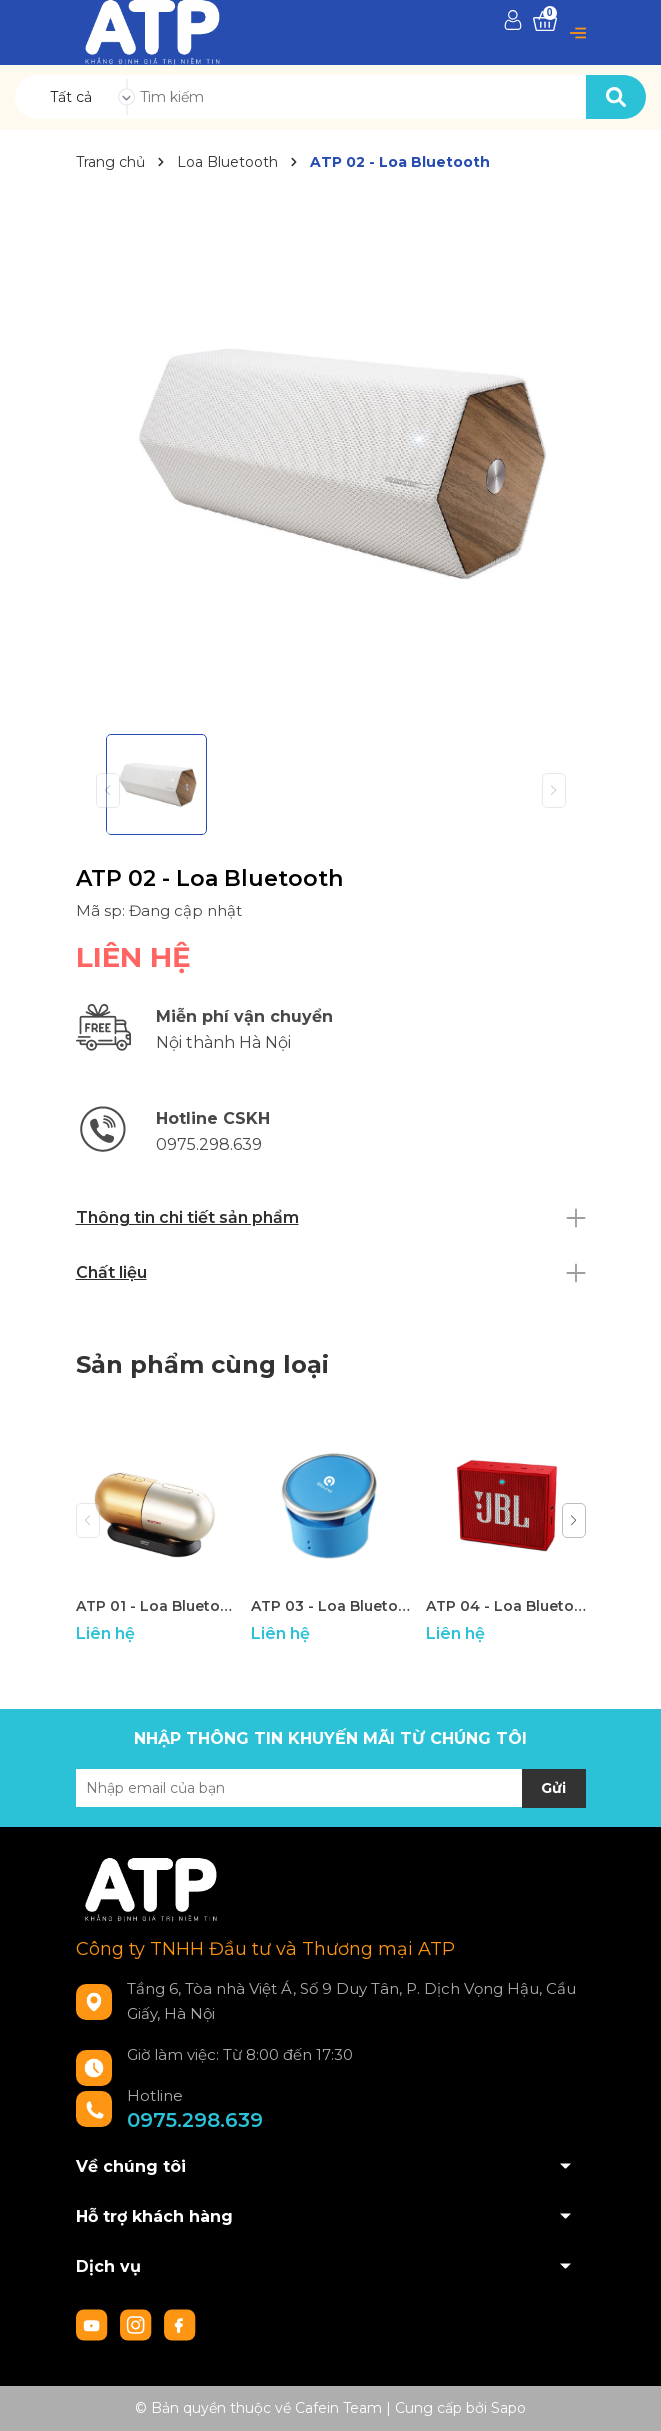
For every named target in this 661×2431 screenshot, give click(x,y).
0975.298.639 (195, 2120)
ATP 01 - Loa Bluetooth (156, 1606)
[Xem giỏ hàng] (545, 21)
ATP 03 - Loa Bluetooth (331, 1606)
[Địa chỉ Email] (331, 1788)
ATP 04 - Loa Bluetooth (506, 1606)
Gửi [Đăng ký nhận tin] (553, 1788)
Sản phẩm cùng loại (202, 1364)
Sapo (508, 2408)
